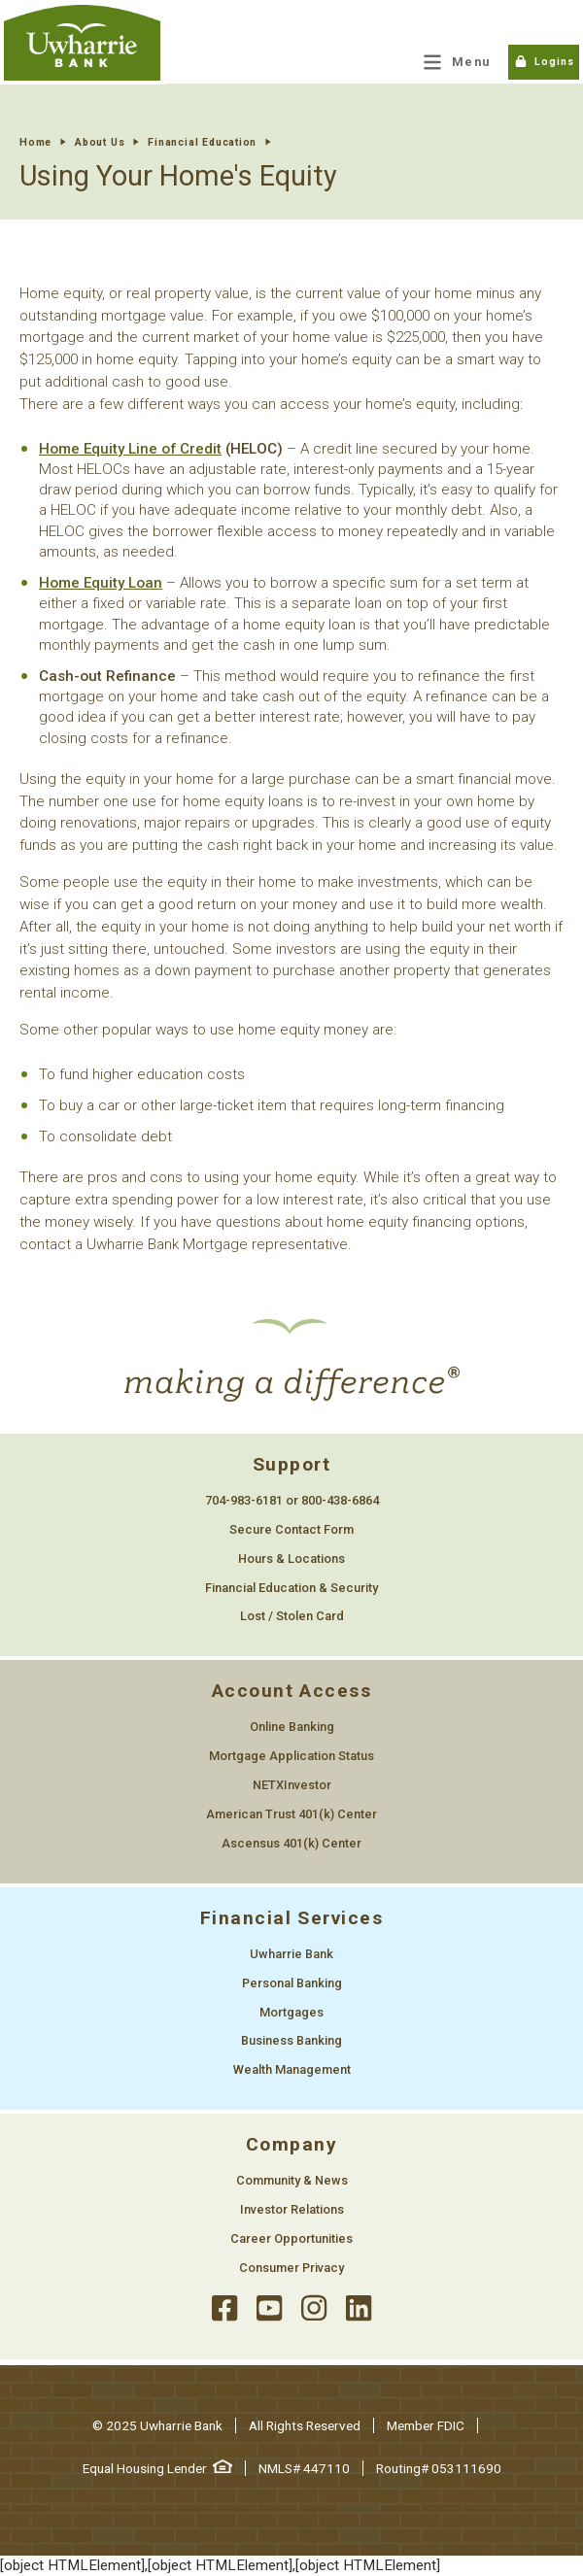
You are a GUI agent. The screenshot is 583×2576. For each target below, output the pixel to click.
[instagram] (313, 2308)
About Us (99, 142)
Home (35, 142)
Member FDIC (425, 2425)
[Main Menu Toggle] (456, 62)
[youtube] (269, 2308)
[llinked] (358, 2308)
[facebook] (224, 2308)
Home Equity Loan (100, 583)
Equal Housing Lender (157, 2467)
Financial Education (202, 142)
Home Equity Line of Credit (130, 449)
